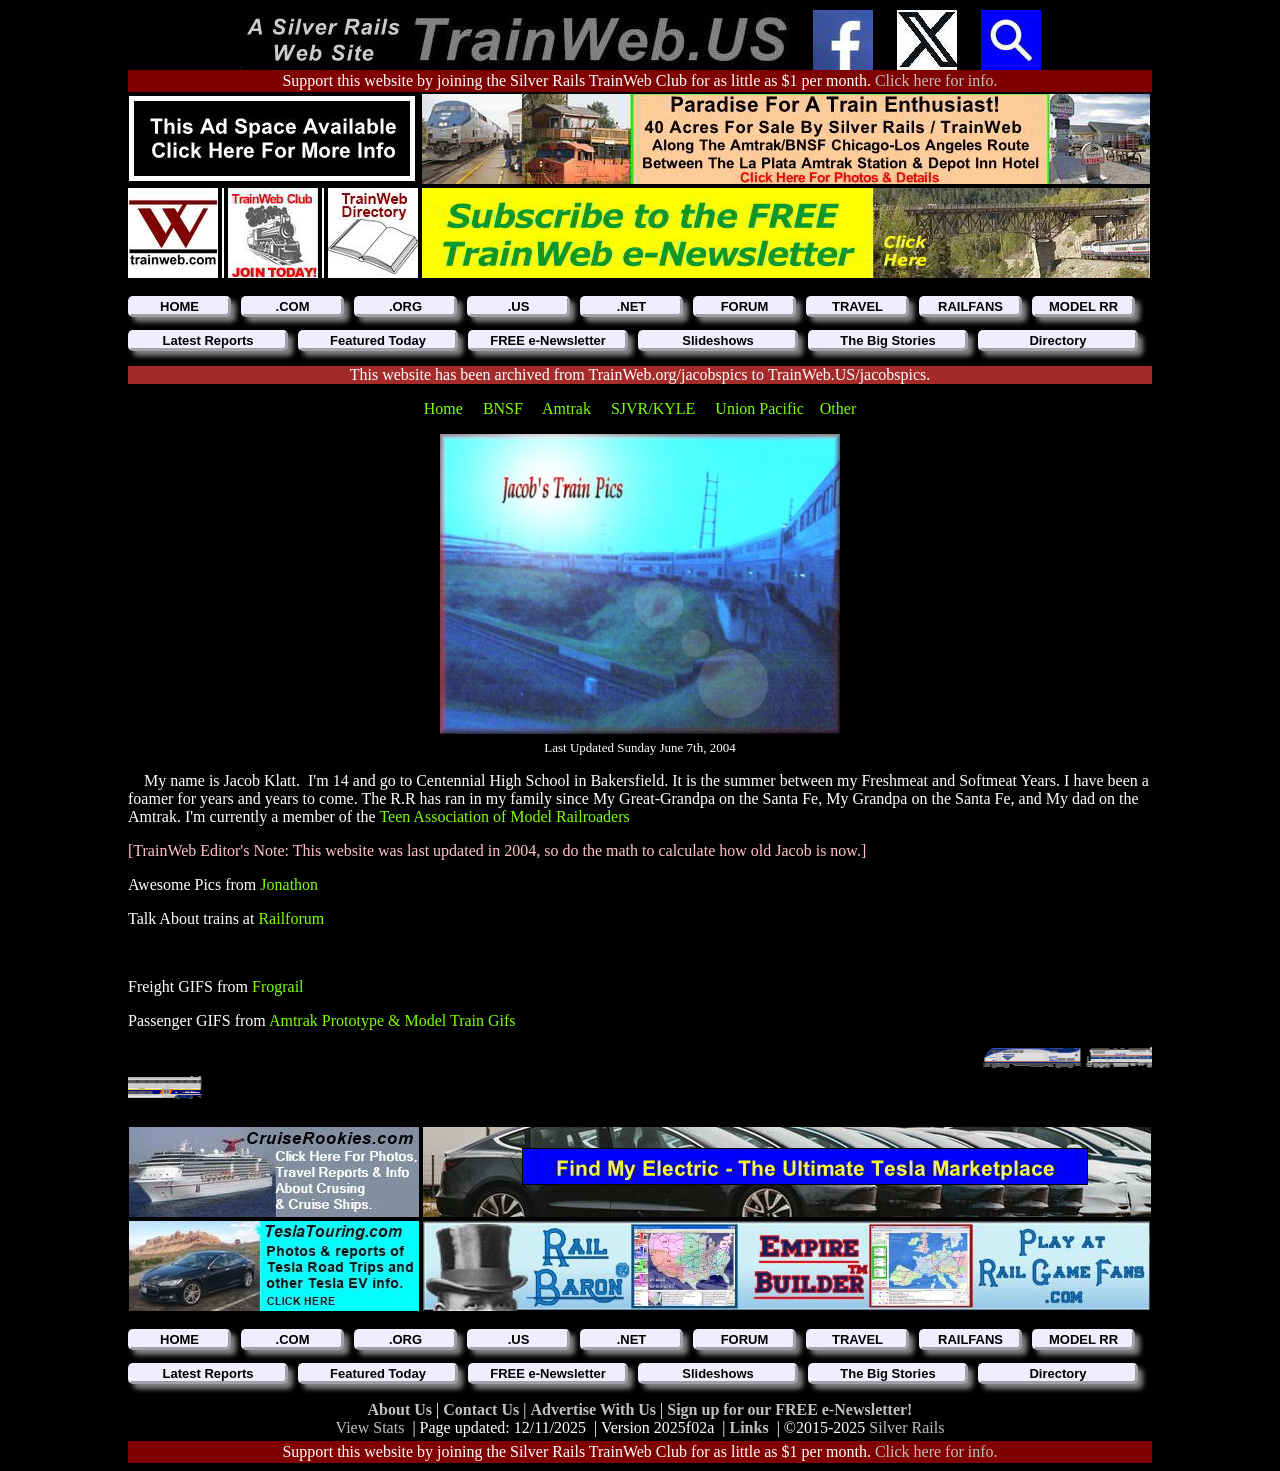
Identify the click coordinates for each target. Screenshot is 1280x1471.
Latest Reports (207, 340)
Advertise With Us (595, 1409)
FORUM (745, 306)
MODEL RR (1083, 306)
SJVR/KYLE (655, 408)
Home (445, 408)
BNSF (505, 408)
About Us (402, 1409)
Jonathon (289, 884)
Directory (1057, 340)
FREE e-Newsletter (548, 340)
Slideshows (718, 340)
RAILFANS (970, 306)
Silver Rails (906, 1427)
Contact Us (483, 1409)
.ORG (405, 306)
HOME (179, 306)
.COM (293, 306)
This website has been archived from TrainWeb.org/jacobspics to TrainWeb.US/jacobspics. (640, 374)
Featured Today (378, 340)
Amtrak (568, 408)
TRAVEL (857, 306)
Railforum (291, 918)
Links (749, 1427)
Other (838, 408)
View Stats (370, 1427)
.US (519, 306)
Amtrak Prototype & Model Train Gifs (392, 1020)
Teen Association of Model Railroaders (504, 816)
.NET (632, 306)
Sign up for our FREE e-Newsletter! (789, 1409)
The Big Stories (887, 340)
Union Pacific (759, 408)
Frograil (278, 986)
